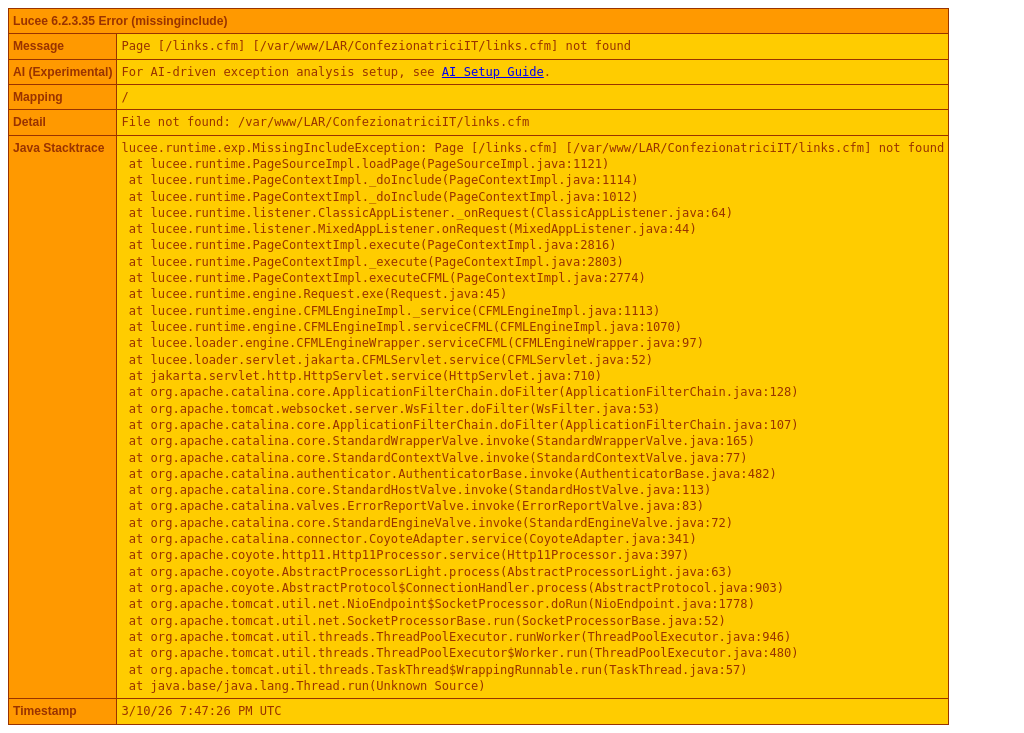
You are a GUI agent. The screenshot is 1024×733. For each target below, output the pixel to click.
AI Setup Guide (493, 72)
